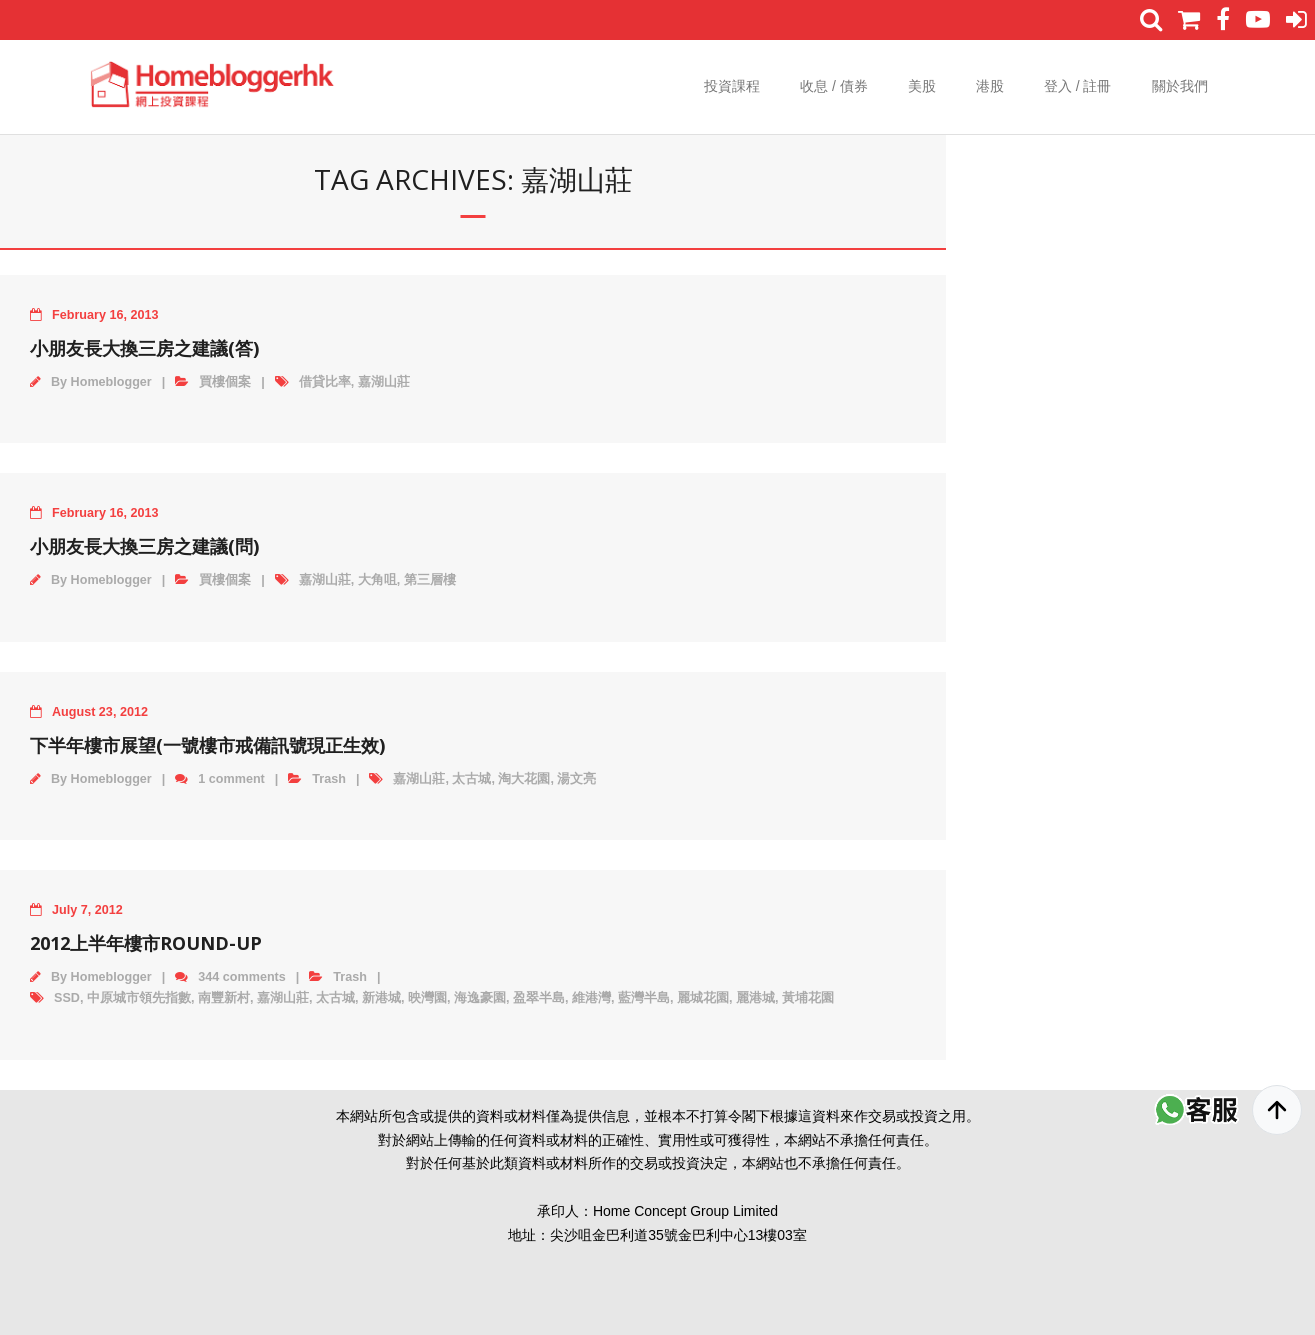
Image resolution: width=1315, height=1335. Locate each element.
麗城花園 (703, 998)
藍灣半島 (644, 998)
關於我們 (1180, 86)
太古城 (471, 779)
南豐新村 (224, 998)
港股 (990, 86)
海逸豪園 (480, 998)
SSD (67, 998)
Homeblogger (111, 382)
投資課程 (732, 86)
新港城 (381, 998)
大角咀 (377, 580)
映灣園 (427, 998)
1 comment (231, 779)
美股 (922, 86)
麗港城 (755, 998)
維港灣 (591, 998)
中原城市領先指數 (139, 998)
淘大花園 (524, 779)
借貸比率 (325, 382)
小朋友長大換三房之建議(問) (144, 546)
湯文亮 (576, 779)
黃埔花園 (808, 998)
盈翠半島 (539, 998)
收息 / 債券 (834, 86)
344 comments (242, 977)
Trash (329, 779)
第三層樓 (430, 580)
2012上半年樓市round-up (146, 943)
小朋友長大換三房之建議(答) (144, 348)
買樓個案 (225, 382)
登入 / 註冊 (1078, 86)
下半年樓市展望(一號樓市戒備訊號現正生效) (207, 745)
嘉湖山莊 (384, 382)
